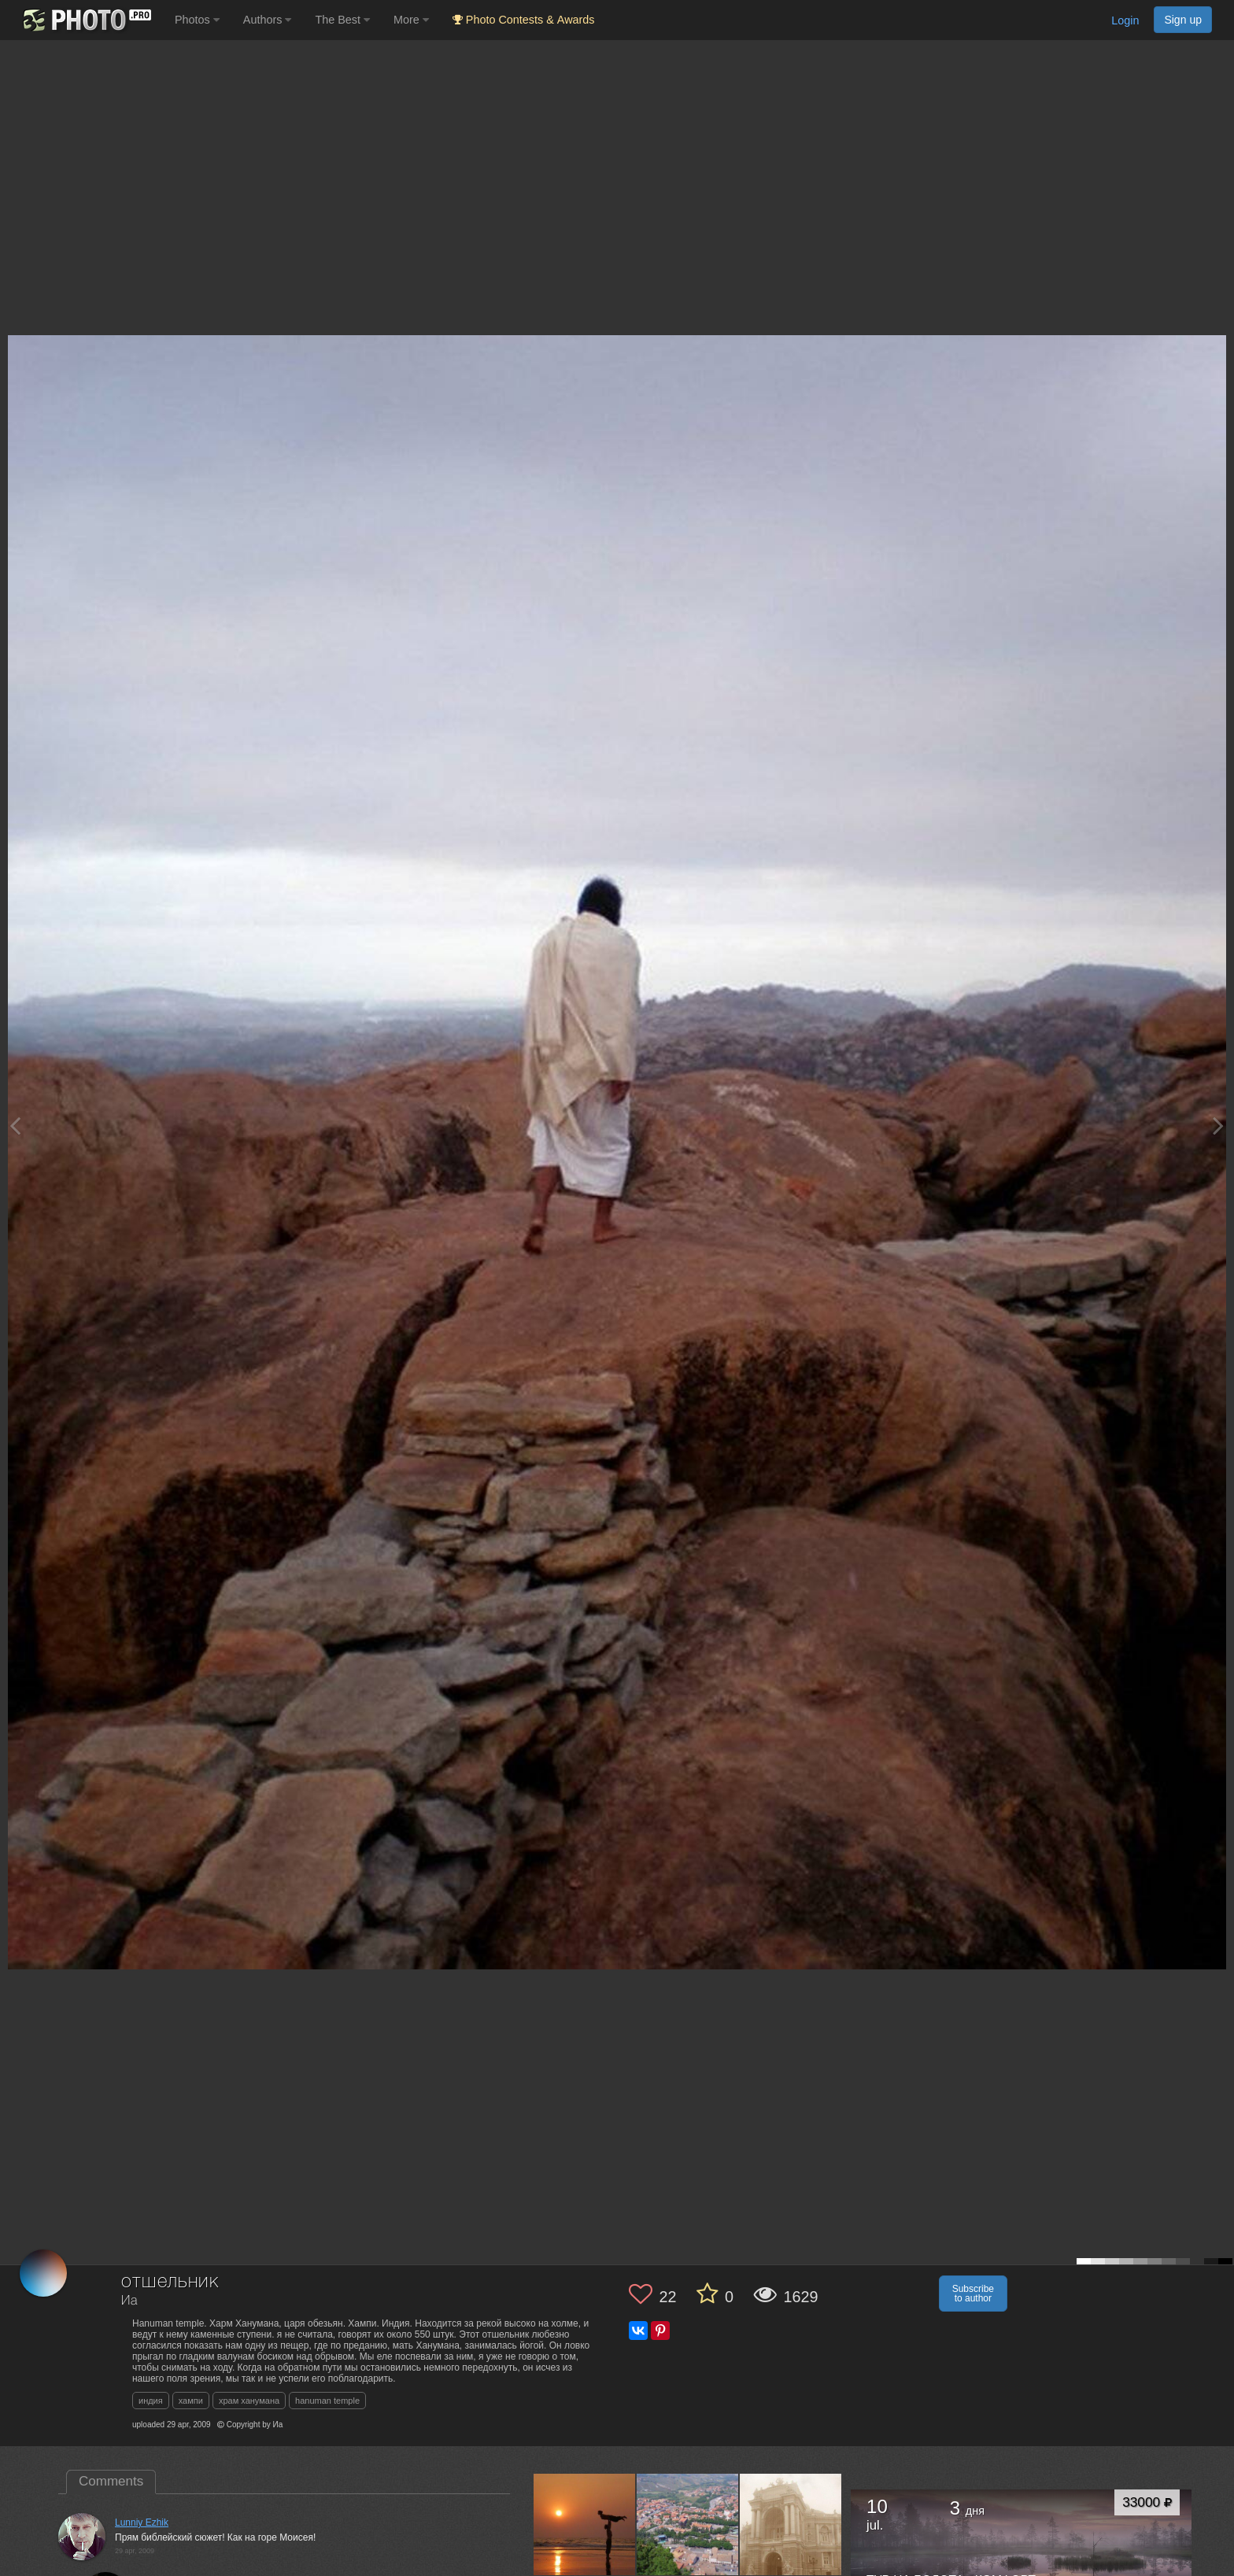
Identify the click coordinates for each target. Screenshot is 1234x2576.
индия (151, 2400)
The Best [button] (342, 19)
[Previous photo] (14, 1125)
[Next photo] (1218, 1125)
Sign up (1183, 19)
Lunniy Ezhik (141, 2522)
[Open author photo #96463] (585, 2524)
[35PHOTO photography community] (85, 20)
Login (1125, 20)
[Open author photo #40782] (688, 2524)
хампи (191, 2400)
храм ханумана (249, 2400)
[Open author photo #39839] (791, 2524)
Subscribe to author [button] (973, 2293)
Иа (129, 2301)
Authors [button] (267, 19)
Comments (111, 2481)
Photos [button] (197, 19)
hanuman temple (327, 2400)
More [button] (411, 19)
